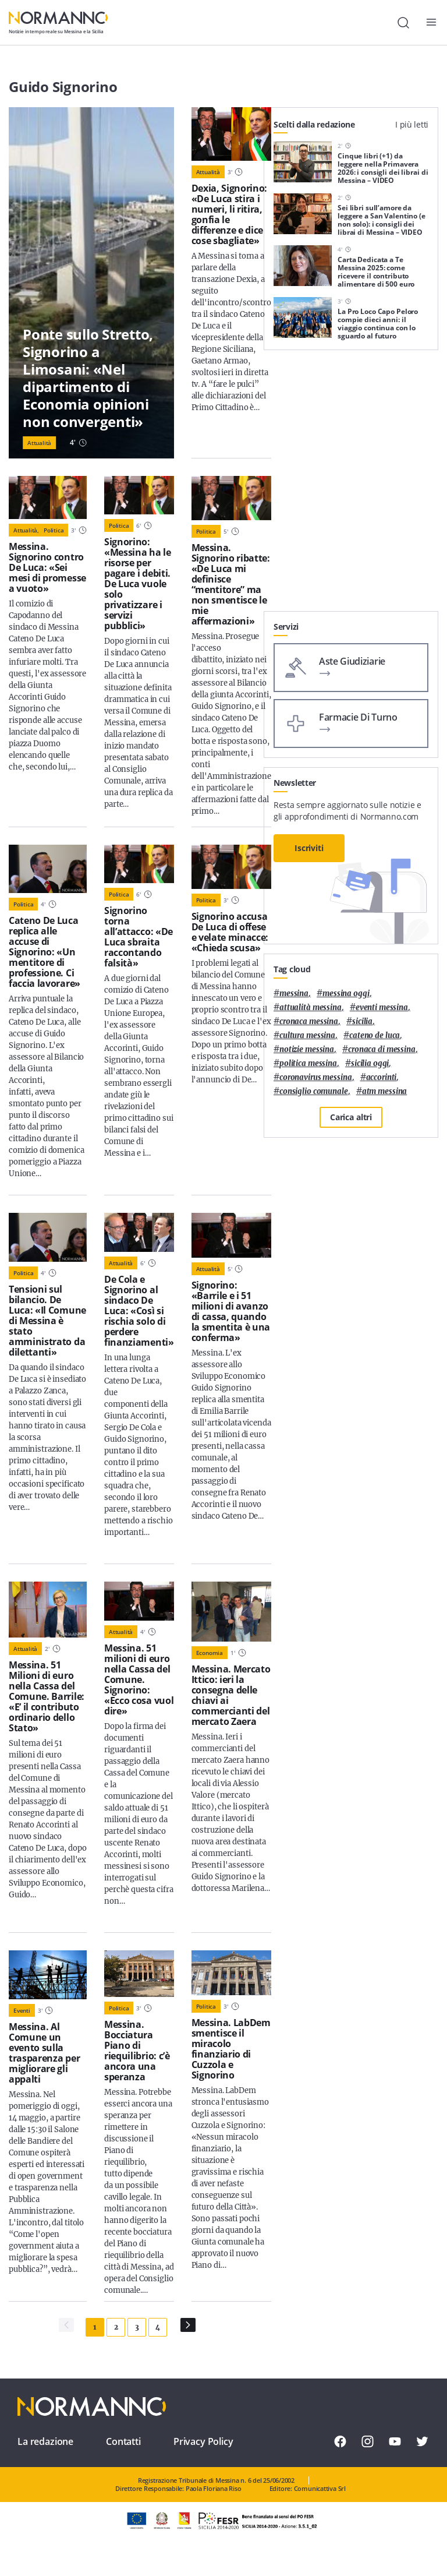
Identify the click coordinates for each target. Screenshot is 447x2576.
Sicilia (362, 1021)
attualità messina (310, 1007)
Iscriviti (309, 847)
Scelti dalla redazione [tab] (314, 124)
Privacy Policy (203, 2441)
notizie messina (306, 1049)
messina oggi (345, 993)
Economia (209, 1653)
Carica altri (351, 1117)
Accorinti (381, 1077)
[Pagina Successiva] (188, 2325)
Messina (293, 993)
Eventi (21, 2010)
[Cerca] (403, 23)
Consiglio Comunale (313, 1091)
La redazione (45, 2441)
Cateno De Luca (374, 1035)
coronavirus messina (315, 1077)
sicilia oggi (370, 1063)
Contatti (123, 2441)
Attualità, (26, 530)
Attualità (39, 443)
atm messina (384, 1091)
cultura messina (307, 1035)
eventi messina (382, 1007)
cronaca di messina (382, 1049)
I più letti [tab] (411, 124)
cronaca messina (308, 1021)
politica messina (308, 1063)
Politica (53, 530)
